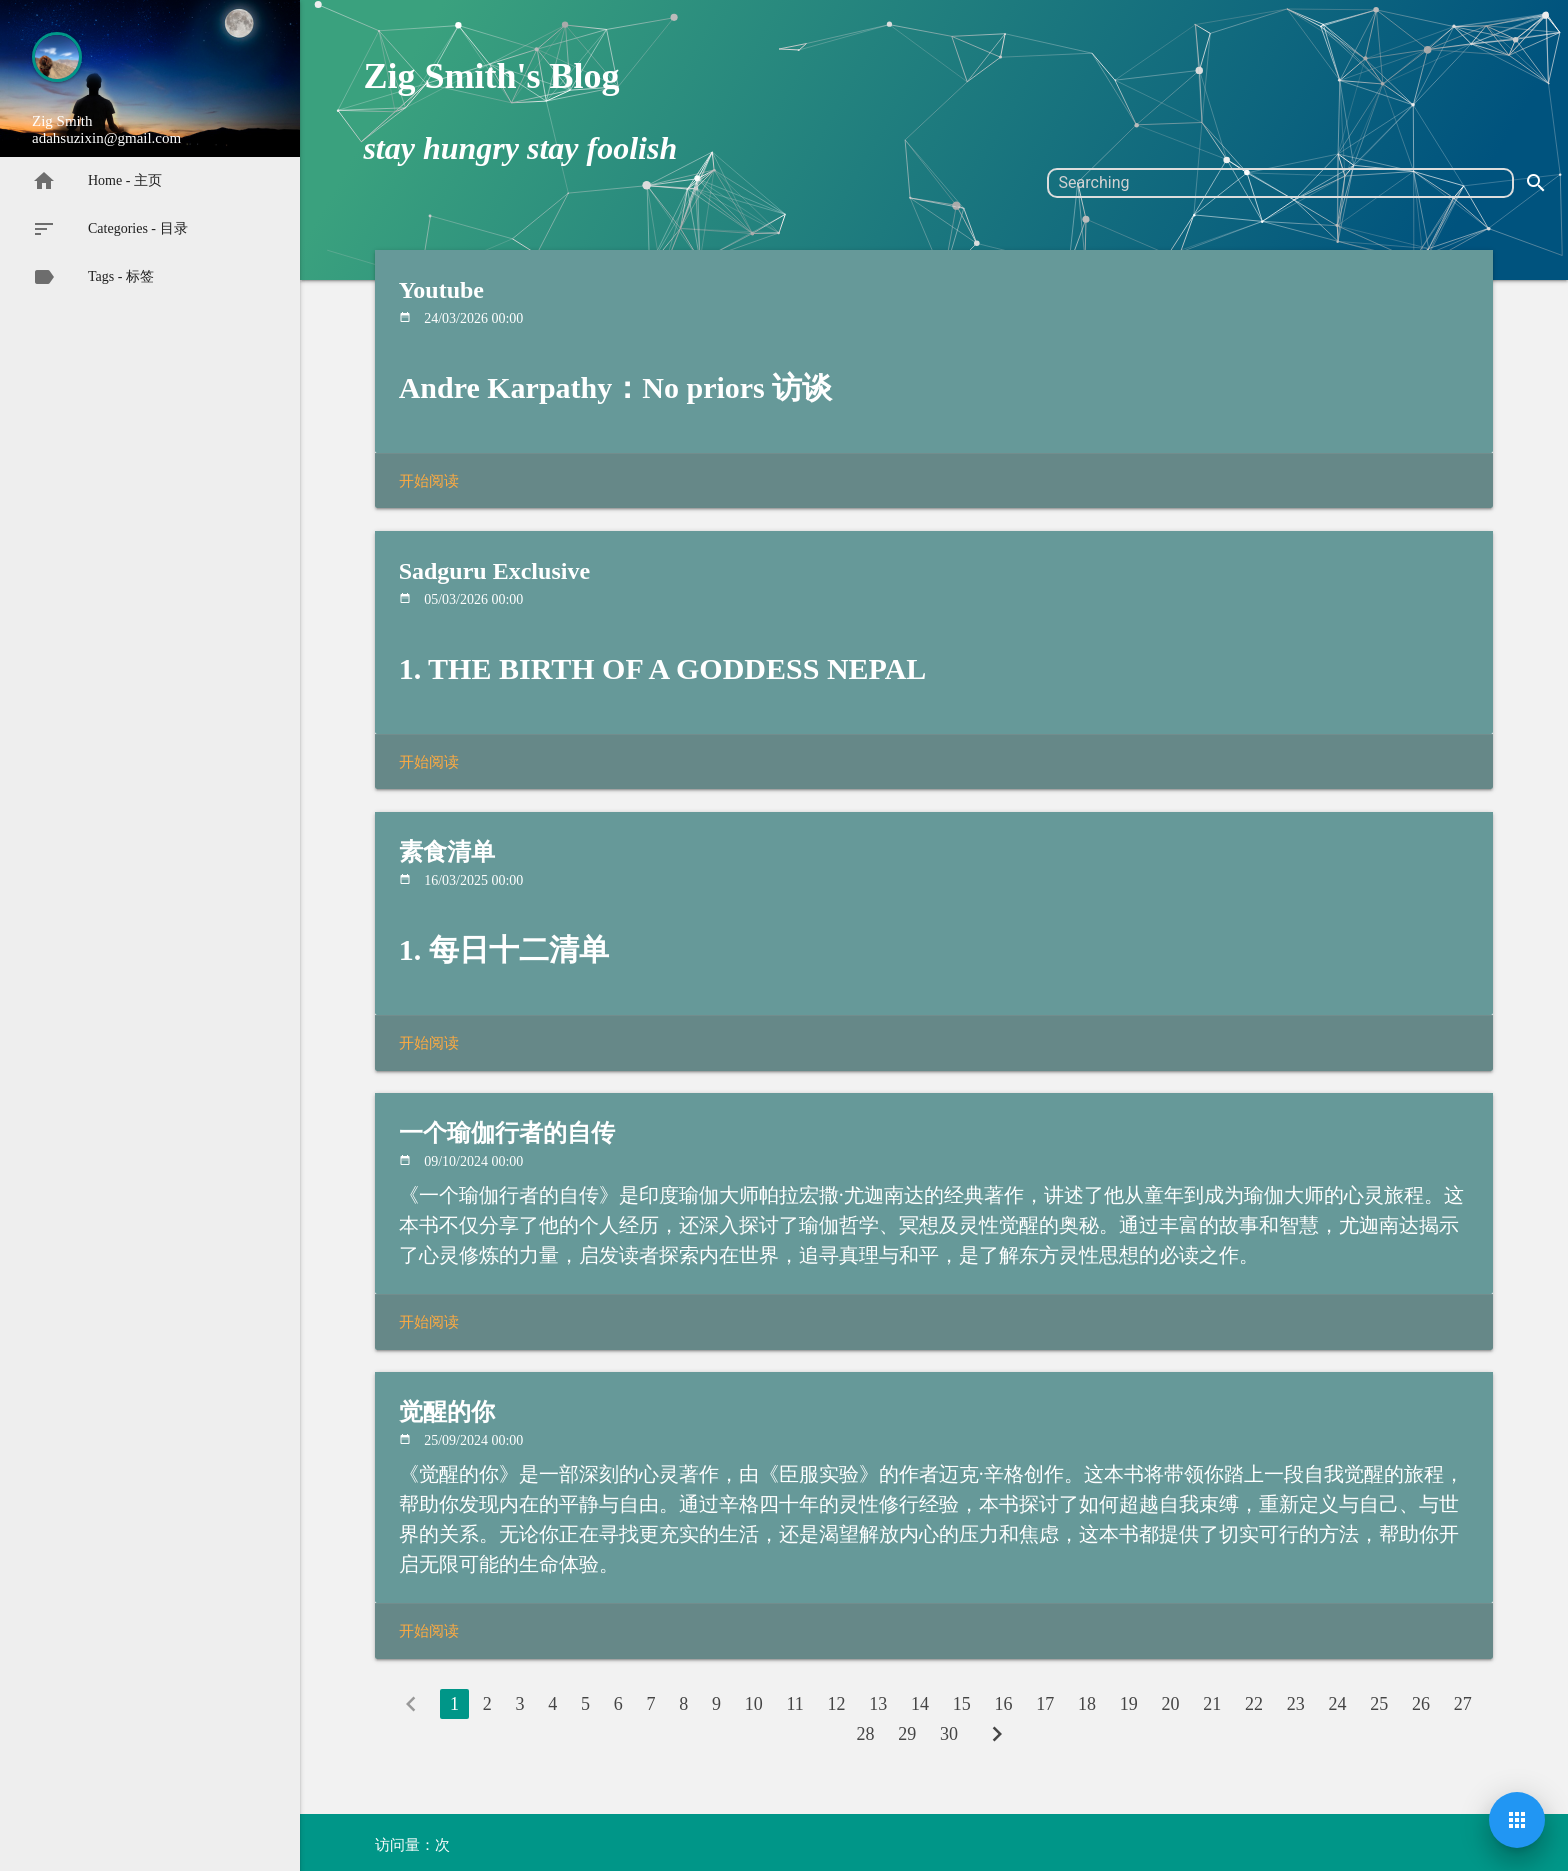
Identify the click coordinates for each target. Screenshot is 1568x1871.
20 (1171, 1704)
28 (865, 1734)
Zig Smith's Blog (491, 76)
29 (907, 1734)
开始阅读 (429, 481)
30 (949, 1734)
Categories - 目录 (110, 229)
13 (878, 1704)
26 (1421, 1704)
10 (754, 1704)
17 (1045, 1704)
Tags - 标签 (93, 277)
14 (920, 1704)
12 (837, 1704)
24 (1338, 1704)
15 (962, 1704)
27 (1463, 1704)
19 (1129, 1704)
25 (1379, 1704)
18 (1087, 1704)
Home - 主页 (97, 181)
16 (1004, 1704)
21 (1212, 1704)
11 (794, 1704)
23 (1296, 1704)
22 (1254, 1704)
